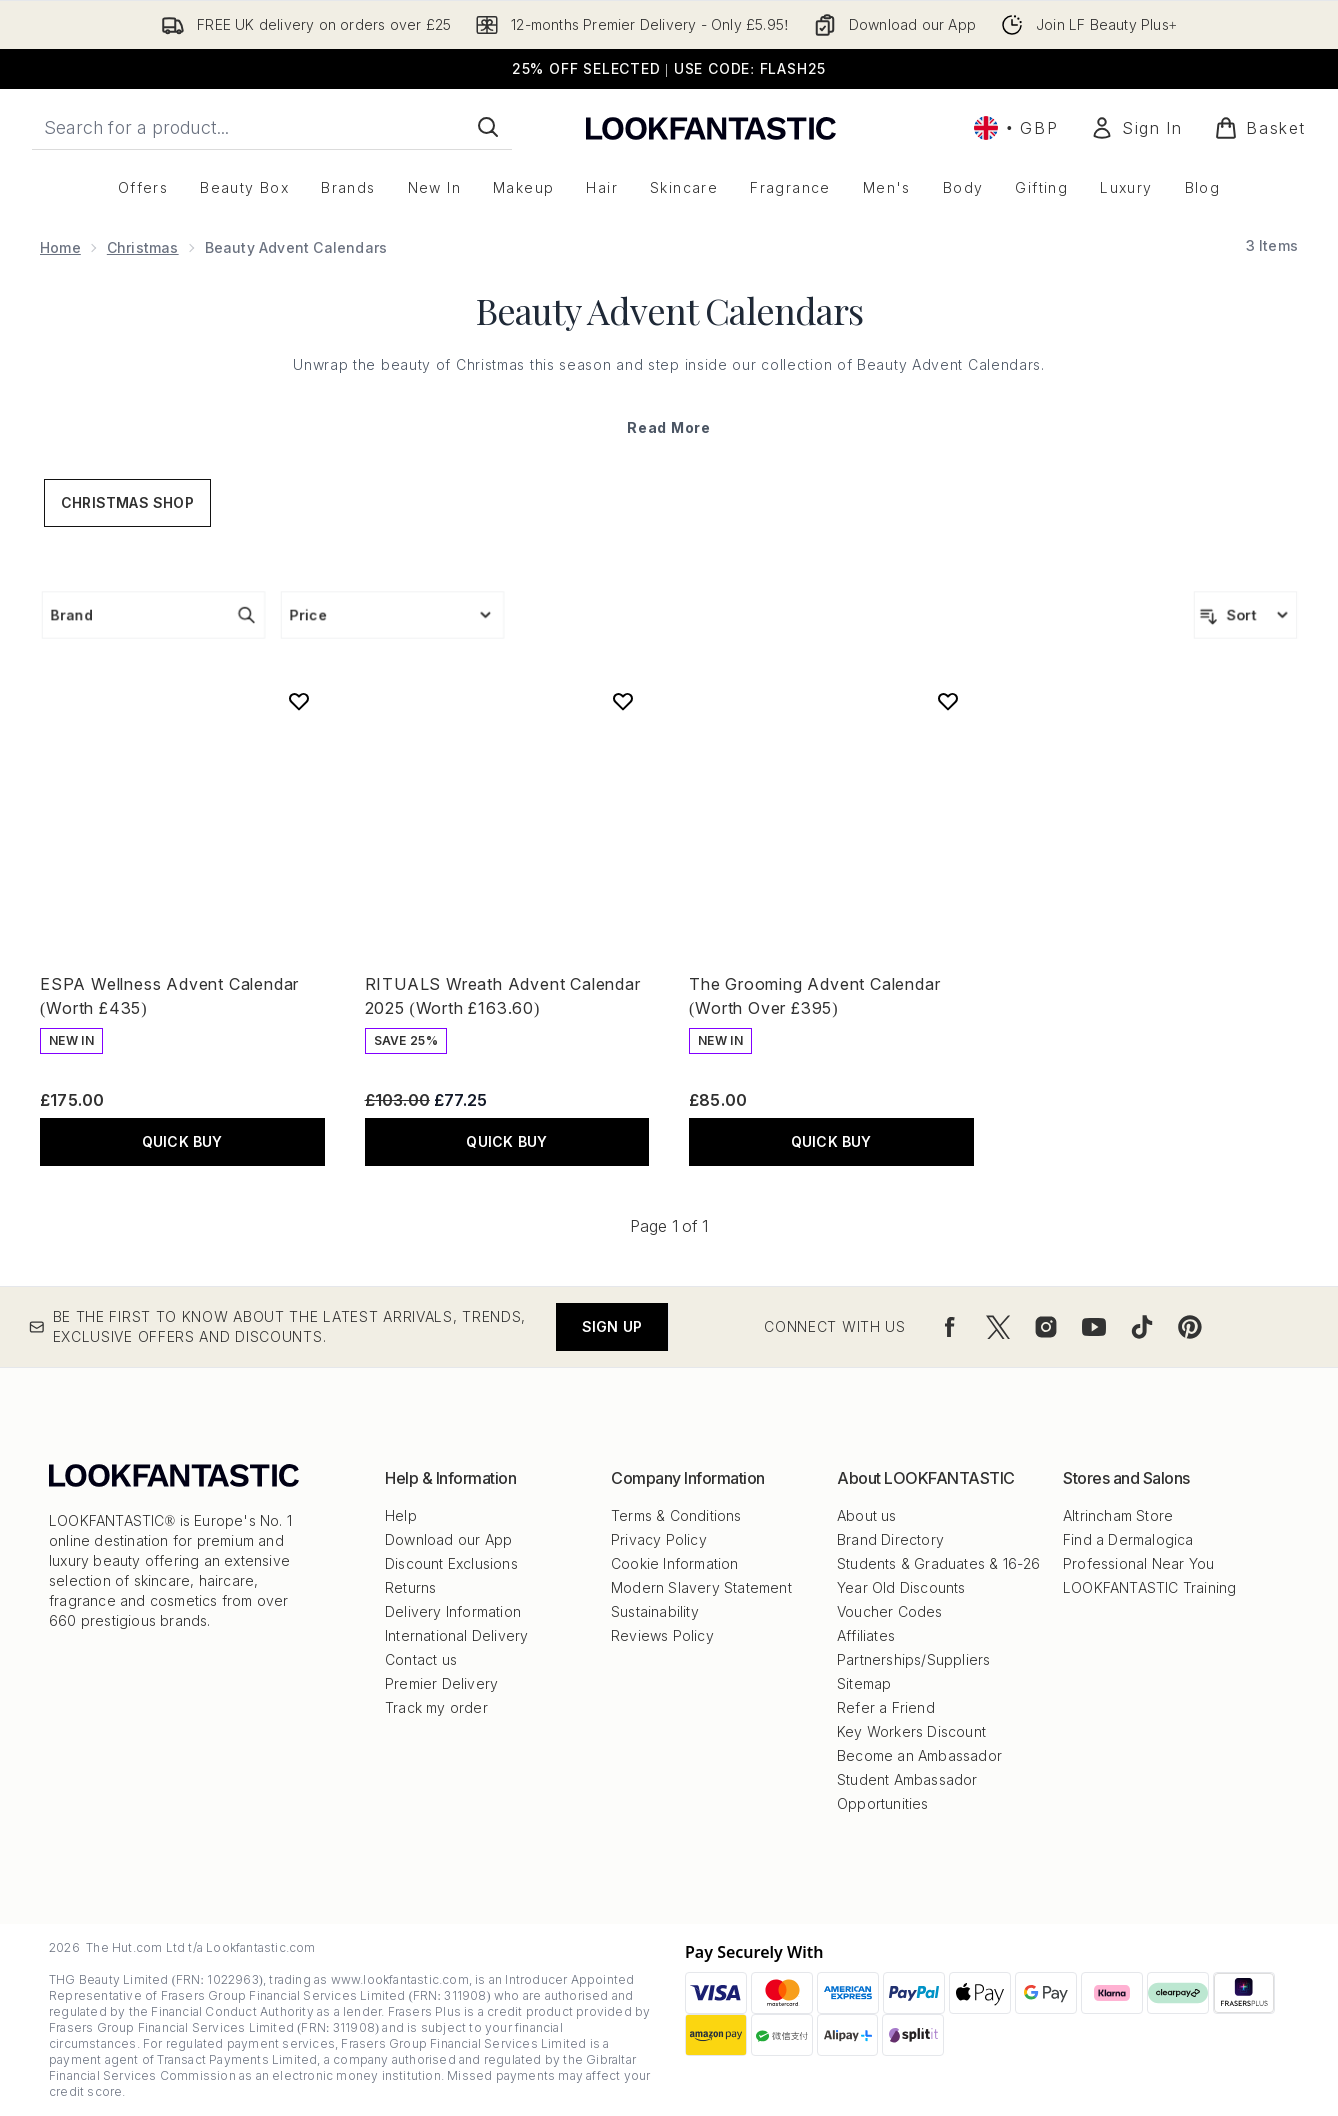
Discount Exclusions (451, 1563)
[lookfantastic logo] (711, 127)
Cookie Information (675, 1563)
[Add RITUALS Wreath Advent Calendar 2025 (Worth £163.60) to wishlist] (623, 701)
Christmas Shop (127, 502)
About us (867, 1515)
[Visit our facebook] (950, 1327)
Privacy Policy (659, 1539)
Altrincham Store (1118, 1515)
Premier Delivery (441, 1683)
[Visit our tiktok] (1142, 1327)
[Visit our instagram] (1046, 1327)
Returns (410, 1587)
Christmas (143, 247)
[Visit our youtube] (1094, 1327)
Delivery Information (453, 1611)
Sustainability (655, 1611)
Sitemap (864, 1683)
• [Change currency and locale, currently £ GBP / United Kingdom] (1016, 128)
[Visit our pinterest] (1190, 1327)
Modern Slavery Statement (701, 1587)
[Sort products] (1245, 615)
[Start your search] (272, 127)
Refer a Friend (886, 1707)
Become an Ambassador (919, 1755)
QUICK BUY (182, 1141)
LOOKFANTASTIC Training (1149, 1587)
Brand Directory (890, 1539)
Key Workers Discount (911, 1731)
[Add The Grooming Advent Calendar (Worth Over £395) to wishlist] (948, 701)
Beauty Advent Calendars (669, 310)
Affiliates (866, 1635)
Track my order (436, 1707)
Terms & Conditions (676, 1515)
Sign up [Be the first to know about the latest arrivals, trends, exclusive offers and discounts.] (612, 1326)
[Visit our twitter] (998, 1327)
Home (60, 247)
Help (401, 1515)
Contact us (421, 1659)
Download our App (448, 1539)
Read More (668, 427)
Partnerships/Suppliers (913, 1659)
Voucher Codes (890, 1611)
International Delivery (456, 1635)
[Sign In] (1136, 128)
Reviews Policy (662, 1635)
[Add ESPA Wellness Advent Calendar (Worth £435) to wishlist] (299, 701)
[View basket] (1260, 128)
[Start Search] (488, 127)
